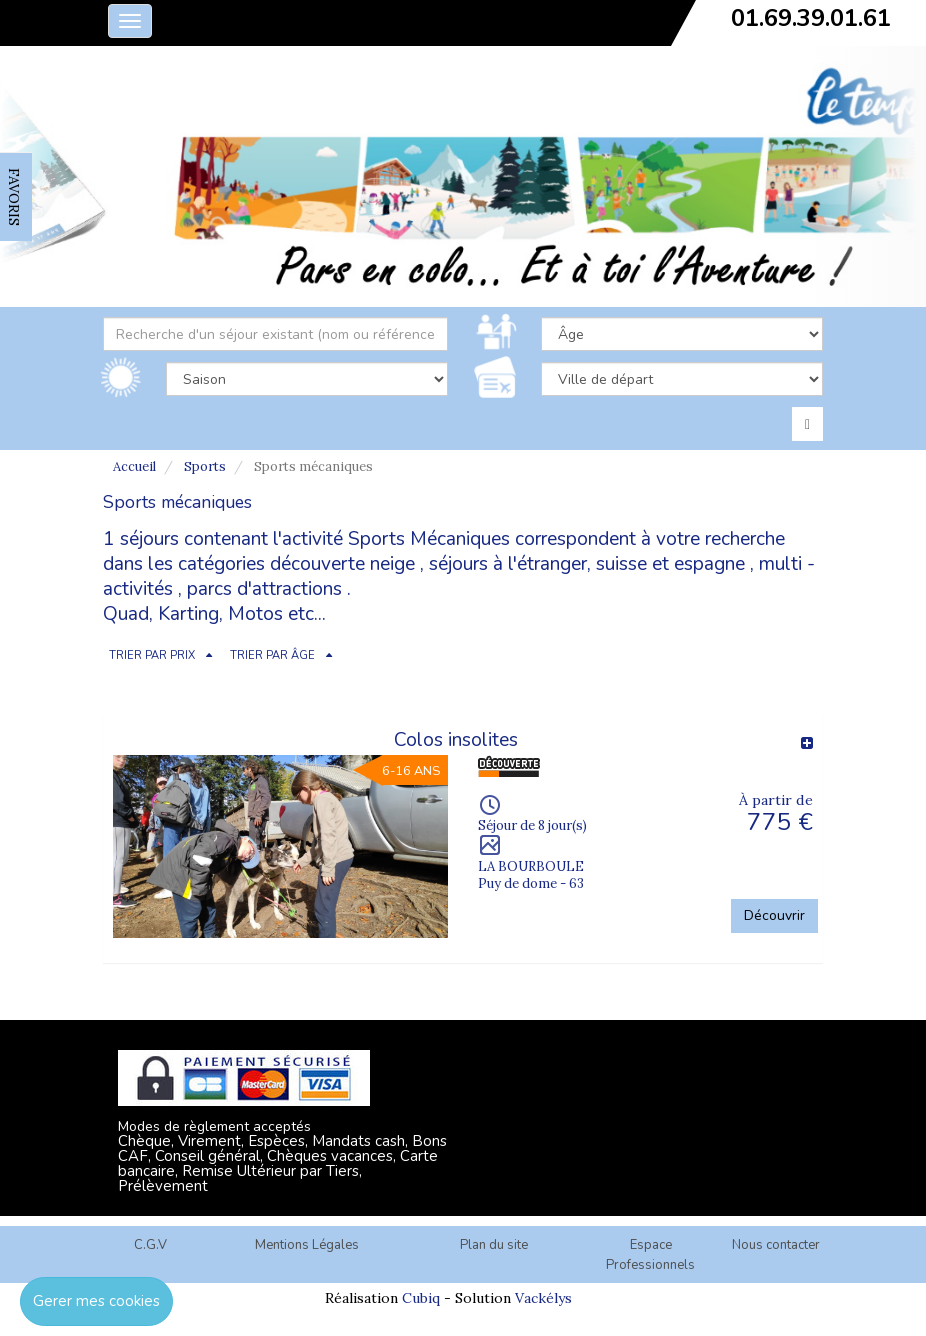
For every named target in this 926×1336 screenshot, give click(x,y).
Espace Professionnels (650, 1255)
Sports (205, 466)
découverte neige (342, 564)
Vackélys (543, 1298)
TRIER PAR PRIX (152, 655)
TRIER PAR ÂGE (272, 655)
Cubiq (421, 1298)
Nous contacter (776, 1245)
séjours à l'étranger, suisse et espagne (587, 564)
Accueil (134, 466)
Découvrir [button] (774, 915)
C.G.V (150, 1245)
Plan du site (494, 1245)
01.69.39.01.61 (811, 18)
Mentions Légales (307, 1245)
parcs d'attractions (264, 589)
